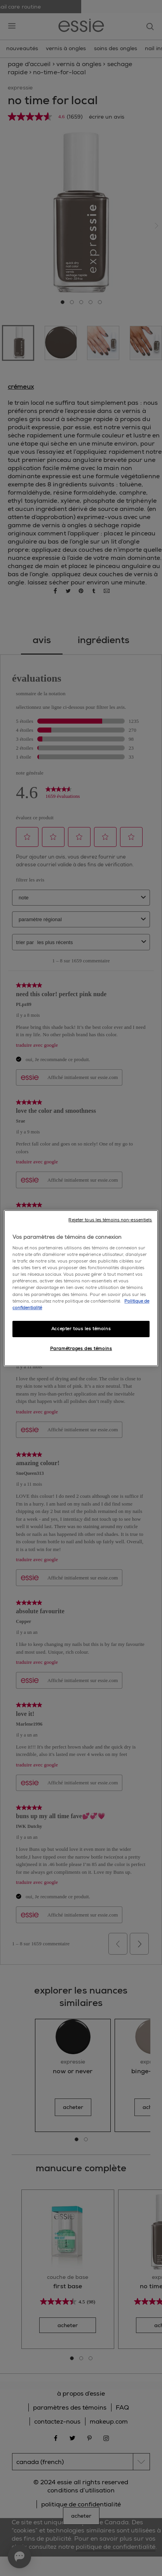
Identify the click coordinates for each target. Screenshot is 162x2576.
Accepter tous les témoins (81, 1329)
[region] (81, 1288)
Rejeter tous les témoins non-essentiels (110, 1219)
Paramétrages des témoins (81, 1349)
